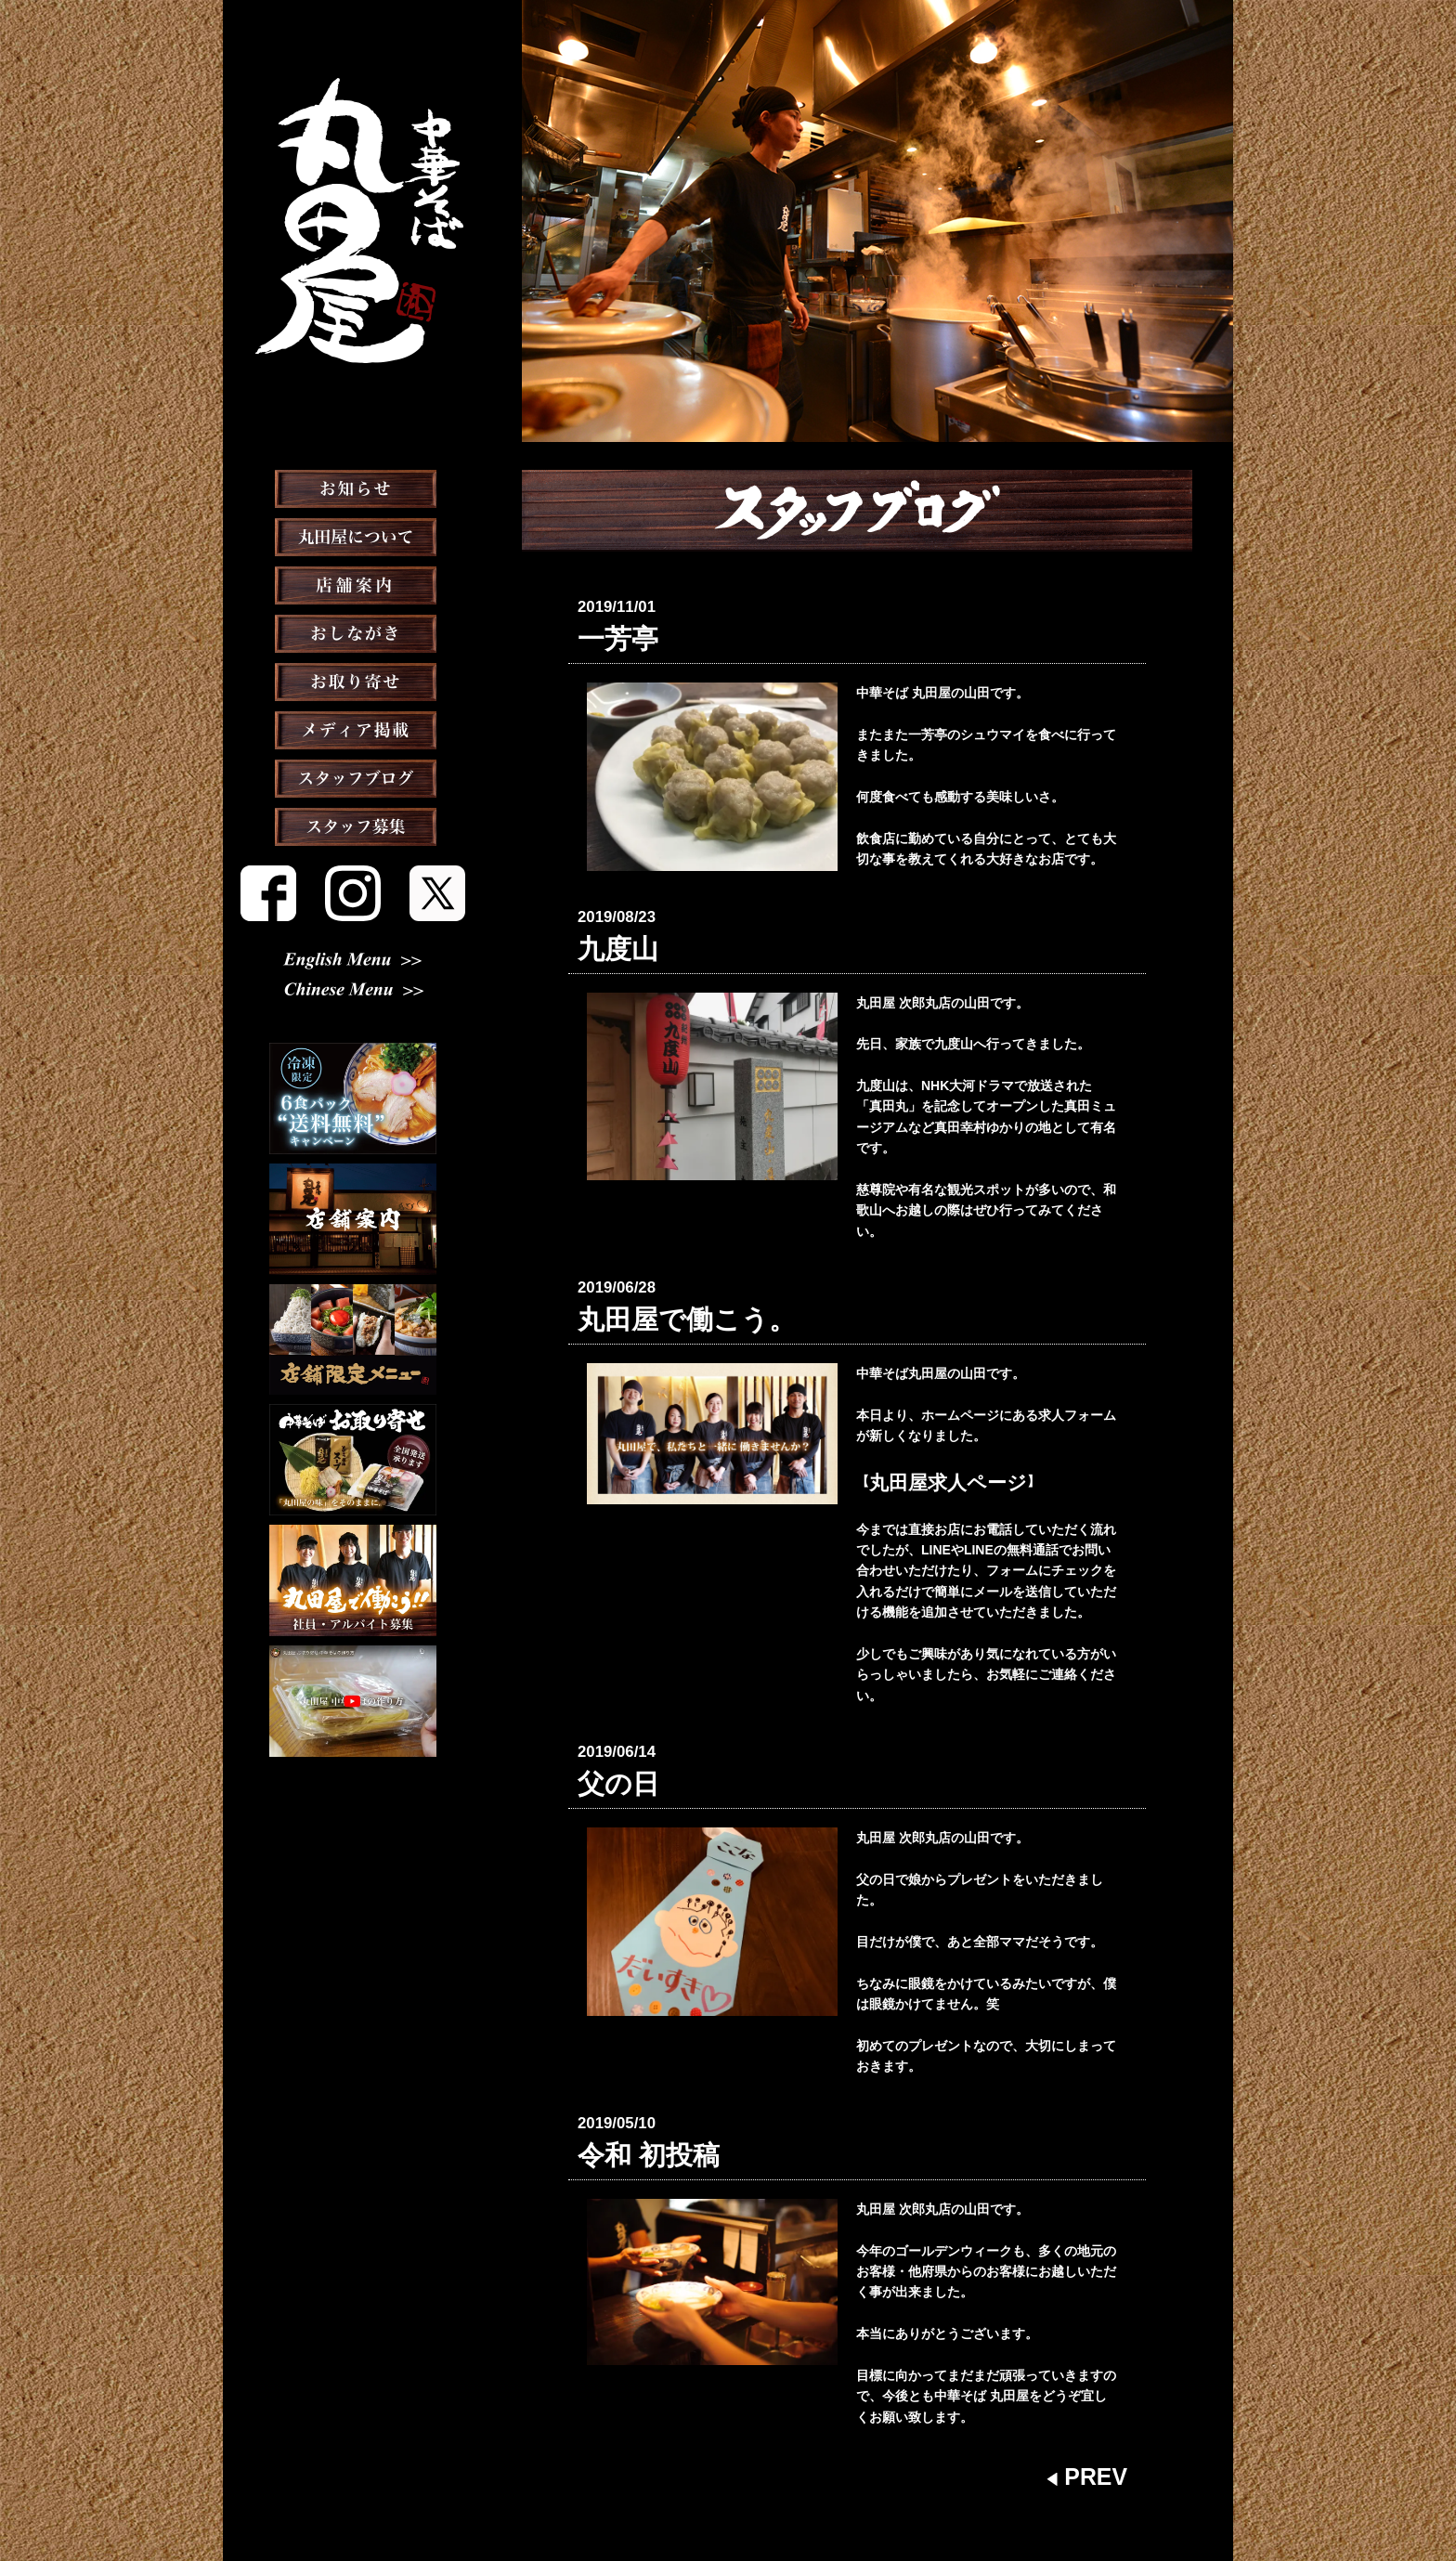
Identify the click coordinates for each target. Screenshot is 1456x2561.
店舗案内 (353, 631)
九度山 (605, 931)
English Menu (353, 964)
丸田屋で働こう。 (652, 1290)
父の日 (605, 1733)
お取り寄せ (352, 728)
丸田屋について (352, 583)
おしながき (352, 679)
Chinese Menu (353, 994)
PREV (1098, 2404)
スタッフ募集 (353, 873)
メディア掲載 (353, 776)
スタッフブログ (352, 824)
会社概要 (786, 2499)
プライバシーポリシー (891, 2499)
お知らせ (353, 535)
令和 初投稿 (626, 2092)
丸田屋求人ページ (921, 1442)
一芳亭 (605, 633)
